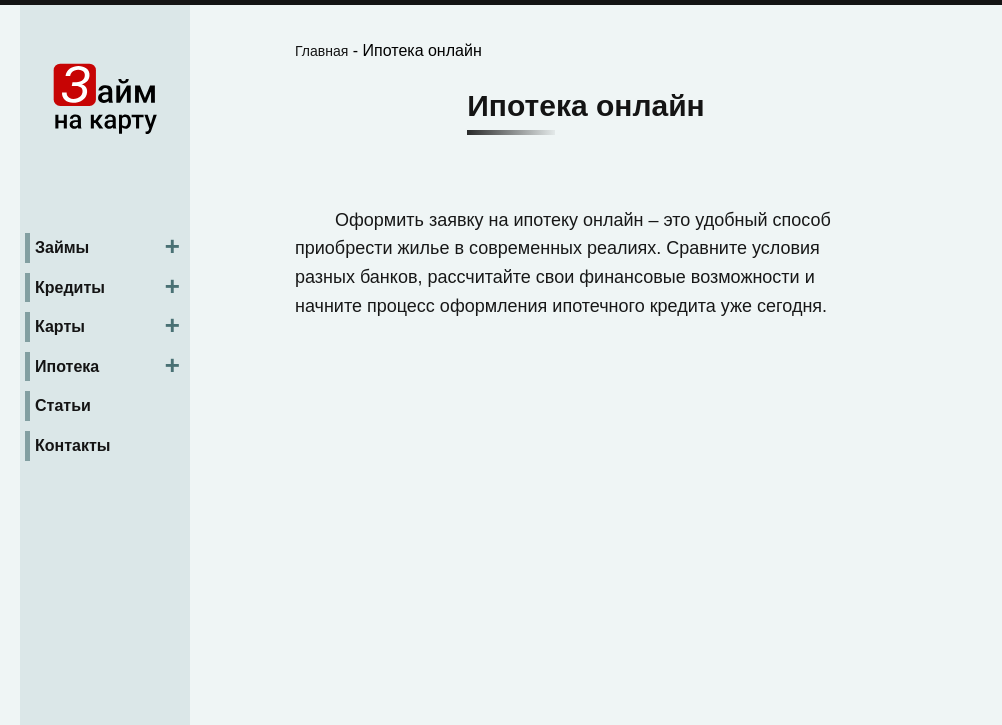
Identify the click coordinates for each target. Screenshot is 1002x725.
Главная (321, 51)
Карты (60, 326)
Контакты (72, 445)
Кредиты (70, 287)
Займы (62, 247)
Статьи (63, 405)
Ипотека (67, 366)
